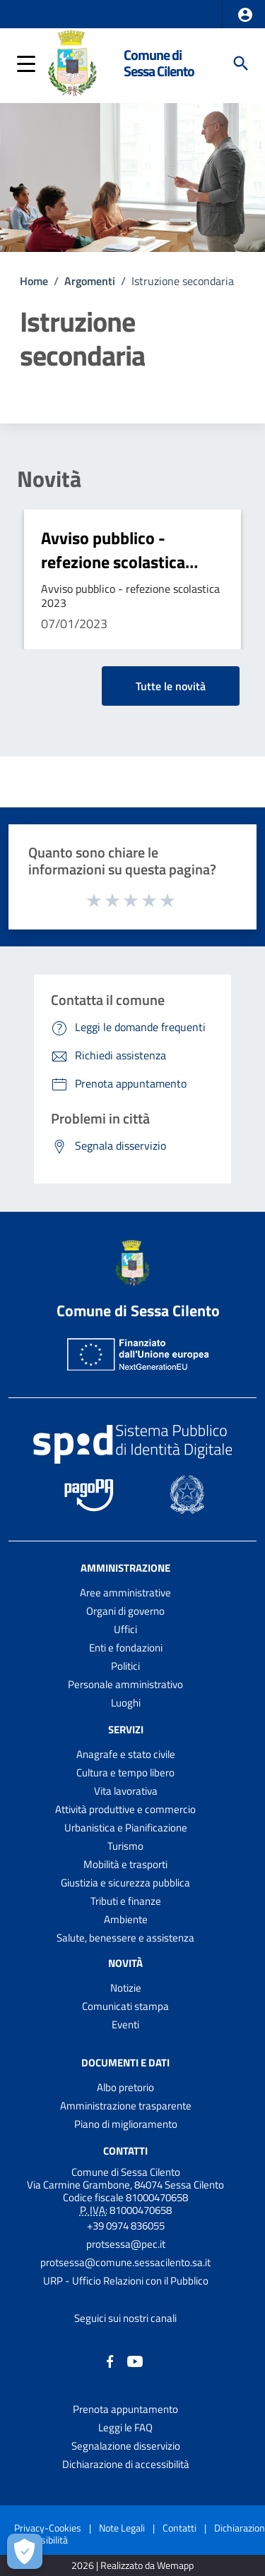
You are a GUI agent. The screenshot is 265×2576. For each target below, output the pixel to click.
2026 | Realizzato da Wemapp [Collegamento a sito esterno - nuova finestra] (132, 2566)
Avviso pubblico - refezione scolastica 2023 (113, 561)
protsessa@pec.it (125, 2244)
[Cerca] (241, 63)
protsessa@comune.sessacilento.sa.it (125, 2262)
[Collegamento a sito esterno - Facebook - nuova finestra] (110, 2360)
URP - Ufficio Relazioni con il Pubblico (125, 2281)
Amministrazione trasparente (126, 2105)
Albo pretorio (125, 2087)
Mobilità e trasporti (125, 1864)
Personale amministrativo (125, 1684)
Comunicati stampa (125, 2006)
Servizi (125, 1729)
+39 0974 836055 (126, 2225)
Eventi (125, 2024)
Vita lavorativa (126, 1791)
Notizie (125, 1988)
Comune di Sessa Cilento (159, 63)
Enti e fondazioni (126, 1647)
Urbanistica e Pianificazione (125, 1827)
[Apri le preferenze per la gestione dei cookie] (24, 2551)
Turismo (125, 1846)
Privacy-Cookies (47, 2527)
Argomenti (89, 280)
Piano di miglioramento (125, 2124)
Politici (125, 1666)
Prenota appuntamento (125, 2409)
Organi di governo (125, 1611)
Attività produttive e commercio (125, 1809)
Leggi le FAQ (125, 2427)
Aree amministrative (125, 1592)
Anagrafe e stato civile (125, 1754)
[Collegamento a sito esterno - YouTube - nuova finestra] (134, 2360)
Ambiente (126, 1919)
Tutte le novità (171, 686)
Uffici (125, 1629)
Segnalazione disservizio (125, 2446)
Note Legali (122, 2527)
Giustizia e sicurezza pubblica (125, 1882)
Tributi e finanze (125, 1901)
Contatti (125, 2150)
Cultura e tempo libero (125, 1772)
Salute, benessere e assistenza (125, 1938)
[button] (245, 14)
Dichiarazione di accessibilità (125, 2464)
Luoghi (126, 1703)
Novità (49, 478)
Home (34, 280)
